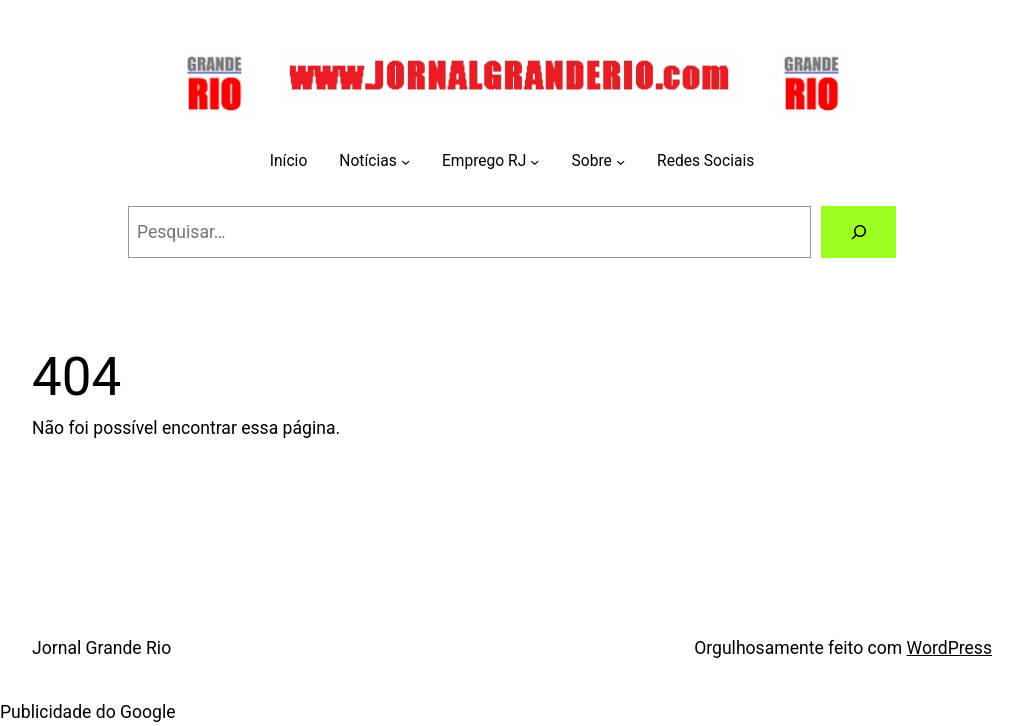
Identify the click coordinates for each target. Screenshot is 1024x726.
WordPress (949, 648)
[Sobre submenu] (620, 161)
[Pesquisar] (858, 231)
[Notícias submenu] (405, 161)
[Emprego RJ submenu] (534, 161)
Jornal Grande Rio (101, 648)
